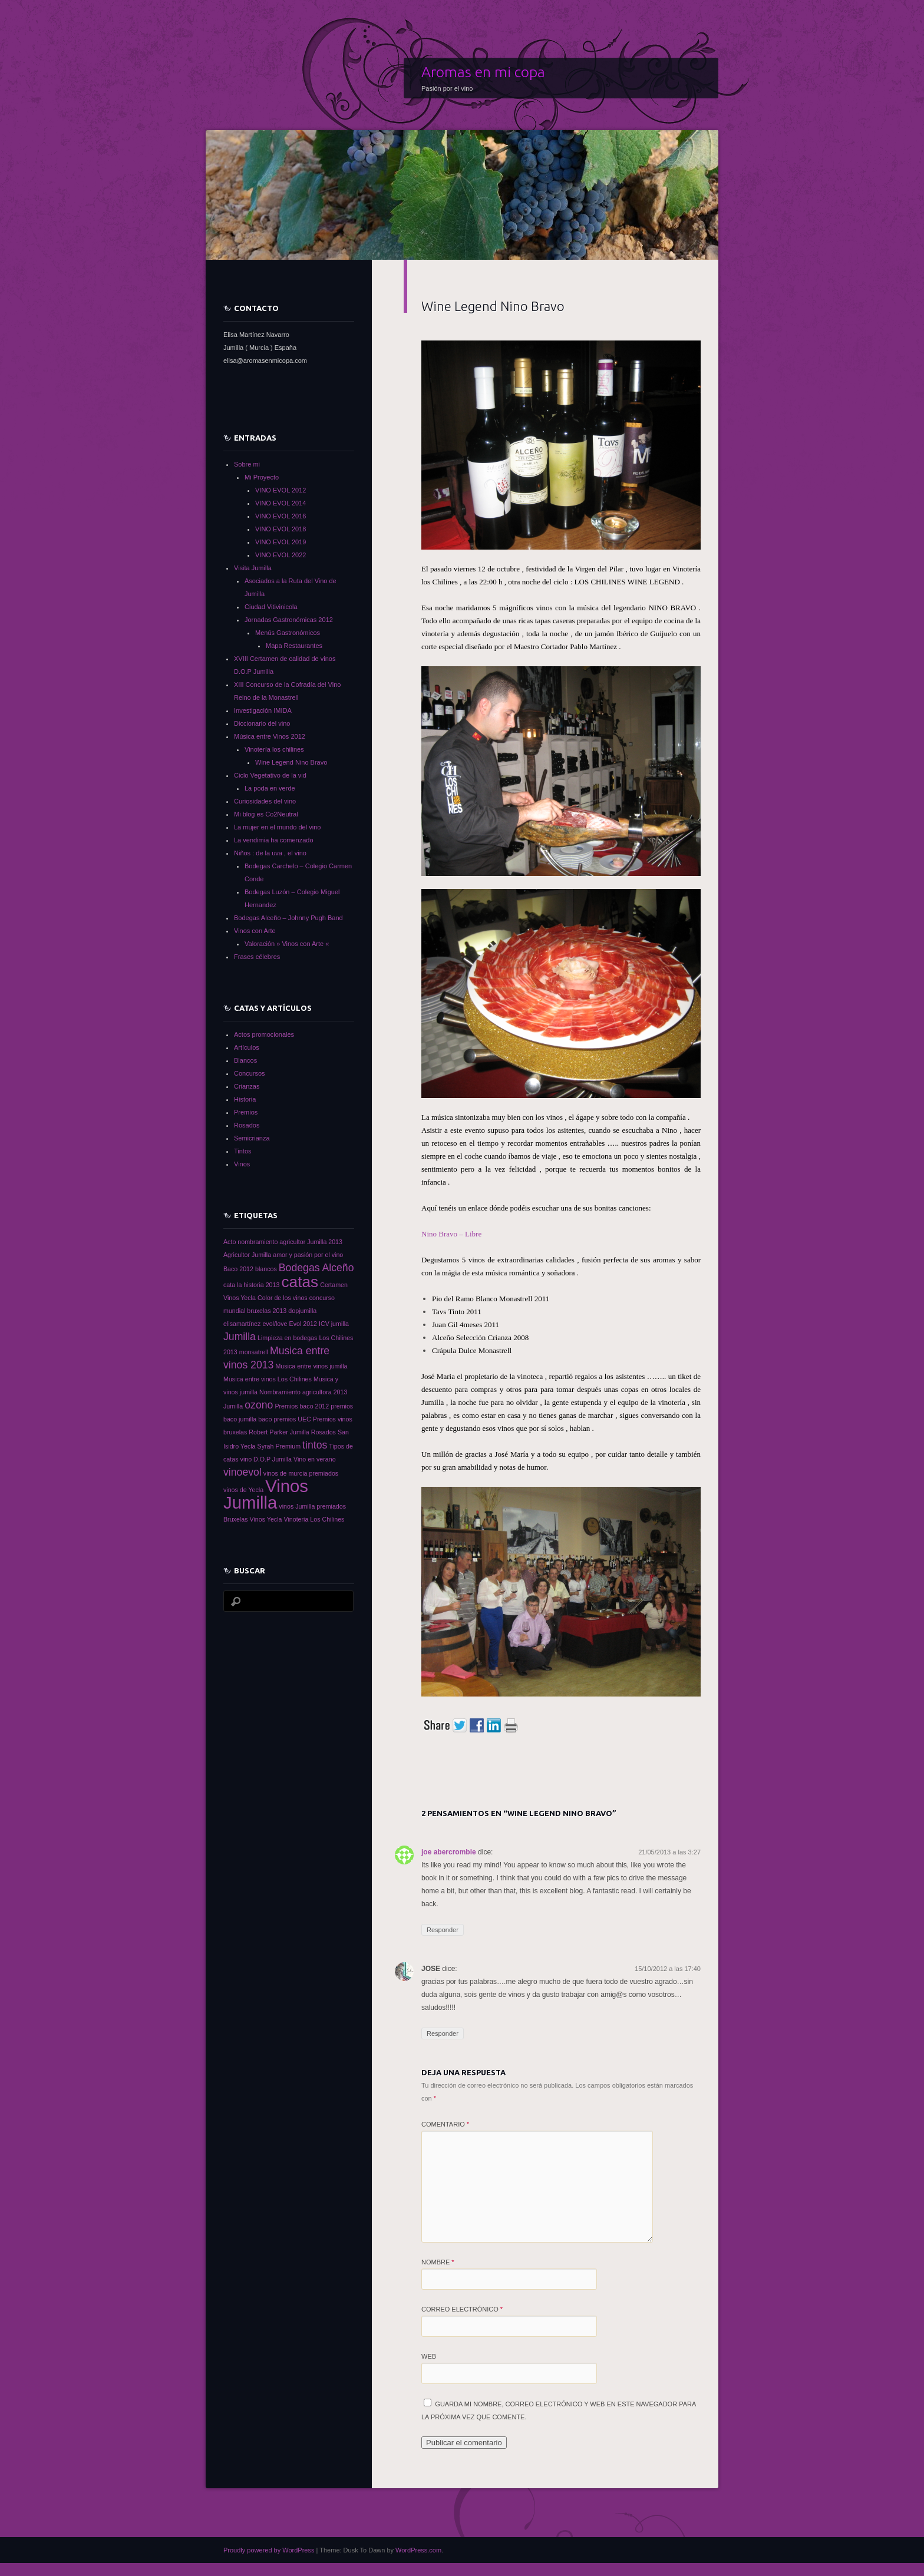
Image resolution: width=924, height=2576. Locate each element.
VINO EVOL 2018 (280, 529)
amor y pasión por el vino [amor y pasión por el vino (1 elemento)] (308, 1254)
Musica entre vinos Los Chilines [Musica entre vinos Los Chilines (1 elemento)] (267, 1379)
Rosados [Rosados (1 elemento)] (323, 1432)
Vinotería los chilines (274, 749)
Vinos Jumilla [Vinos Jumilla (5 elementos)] (265, 1494)
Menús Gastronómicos (287, 632)
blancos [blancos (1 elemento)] (266, 1268)
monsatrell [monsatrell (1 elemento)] (253, 1351)
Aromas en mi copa (483, 72)
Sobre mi (247, 464)
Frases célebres (257, 956)
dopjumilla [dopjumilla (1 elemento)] (302, 1310)
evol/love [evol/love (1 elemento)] (274, 1323)
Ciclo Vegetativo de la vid (270, 775)
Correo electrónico (462, 2309)
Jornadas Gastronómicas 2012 (289, 619)
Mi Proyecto (262, 477)
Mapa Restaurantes (294, 645)
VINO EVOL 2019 (280, 541)
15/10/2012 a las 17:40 (668, 1968)
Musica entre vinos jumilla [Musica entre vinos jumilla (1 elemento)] (311, 1366)
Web (428, 2356)
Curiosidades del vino (265, 801)
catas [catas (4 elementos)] (299, 1282)
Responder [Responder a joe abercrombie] (442, 1929)
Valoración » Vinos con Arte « (287, 943)
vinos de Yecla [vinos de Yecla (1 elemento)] (243, 1489)
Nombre (437, 2262)
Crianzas (246, 1086)
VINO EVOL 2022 (280, 554)
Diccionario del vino (262, 723)
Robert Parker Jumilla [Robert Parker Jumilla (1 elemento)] (279, 1432)
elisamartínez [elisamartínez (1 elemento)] (241, 1323)
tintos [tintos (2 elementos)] (314, 1445)
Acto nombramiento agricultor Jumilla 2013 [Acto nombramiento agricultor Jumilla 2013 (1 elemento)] (282, 1241)
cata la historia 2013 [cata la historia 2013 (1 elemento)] (251, 1284)
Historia (245, 1099)
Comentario (445, 2124)
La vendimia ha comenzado (274, 840)
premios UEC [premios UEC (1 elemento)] (292, 1419)
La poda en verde (270, 788)
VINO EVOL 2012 (280, 490)
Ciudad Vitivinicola (271, 606)
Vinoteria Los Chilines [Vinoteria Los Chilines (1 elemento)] (314, 1519)
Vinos (242, 1164)
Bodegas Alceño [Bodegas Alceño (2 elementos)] (316, 1268)
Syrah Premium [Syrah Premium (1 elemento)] (279, 1446)
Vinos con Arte (255, 930)
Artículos (246, 1047)
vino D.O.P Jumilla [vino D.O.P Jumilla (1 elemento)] (266, 1459)
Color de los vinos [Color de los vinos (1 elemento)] (283, 1297)
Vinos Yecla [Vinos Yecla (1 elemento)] (266, 1519)
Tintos (243, 1151)
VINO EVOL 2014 (280, 503)
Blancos (245, 1060)
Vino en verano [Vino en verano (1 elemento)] (314, 1459)
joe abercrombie (448, 1852)
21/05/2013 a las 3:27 (669, 1852)
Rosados (246, 1125)
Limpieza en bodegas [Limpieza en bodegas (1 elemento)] (287, 1337)
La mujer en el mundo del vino (277, 827)
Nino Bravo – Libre (451, 1233)
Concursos (249, 1073)
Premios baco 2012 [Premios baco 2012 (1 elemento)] (302, 1406)
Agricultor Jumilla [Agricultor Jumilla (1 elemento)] (247, 1254)
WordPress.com (418, 2550)
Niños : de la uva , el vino (270, 853)
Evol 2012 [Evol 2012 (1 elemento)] (303, 1323)
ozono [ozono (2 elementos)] (259, 1405)
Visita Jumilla (253, 567)
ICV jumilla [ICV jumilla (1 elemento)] (334, 1323)
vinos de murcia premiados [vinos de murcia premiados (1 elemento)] (300, 1473)
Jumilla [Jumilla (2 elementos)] (239, 1336)
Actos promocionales (264, 1034)
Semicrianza (252, 1138)
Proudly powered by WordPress (268, 2550)
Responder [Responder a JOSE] (442, 2033)
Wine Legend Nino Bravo (291, 762)
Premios (246, 1112)
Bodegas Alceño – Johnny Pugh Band (288, 917)
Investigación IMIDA (263, 710)
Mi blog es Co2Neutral (266, 814)
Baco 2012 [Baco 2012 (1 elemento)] (238, 1268)
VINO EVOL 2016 (280, 516)
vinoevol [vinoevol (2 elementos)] (242, 1472)
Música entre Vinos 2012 (269, 736)
